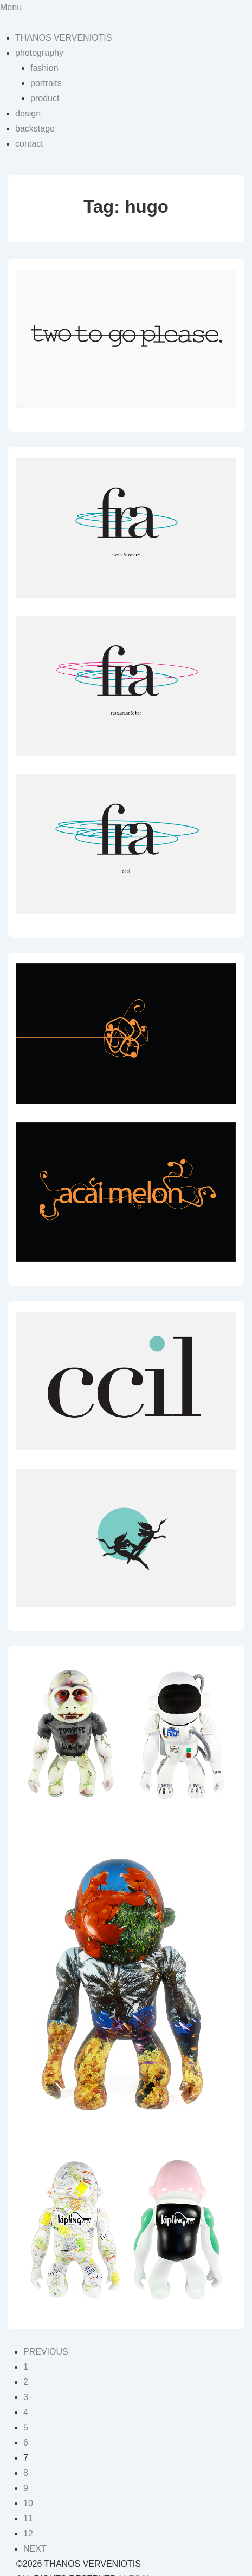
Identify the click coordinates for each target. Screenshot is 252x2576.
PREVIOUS (45, 2351)
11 (28, 2518)
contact (29, 143)
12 (28, 2533)
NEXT (35, 2548)
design (28, 113)
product (44, 98)
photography (39, 52)
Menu (11, 7)
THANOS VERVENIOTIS (63, 37)
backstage (35, 128)
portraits (46, 83)
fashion (44, 68)
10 (28, 2503)
